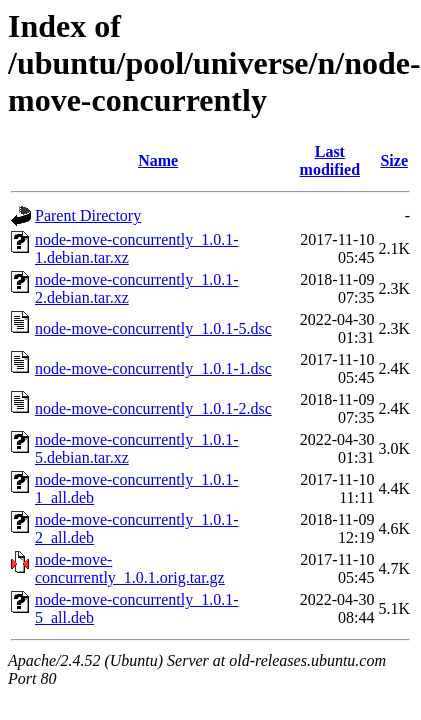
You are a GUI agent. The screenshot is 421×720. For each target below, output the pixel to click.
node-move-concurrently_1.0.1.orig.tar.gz (130, 568)
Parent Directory (88, 215)
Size (394, 160)
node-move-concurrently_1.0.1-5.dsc (153, 328)
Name (158, 160)
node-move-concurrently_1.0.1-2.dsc (153, 408)
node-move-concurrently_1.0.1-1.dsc (153, 368)
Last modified (330, 160)
